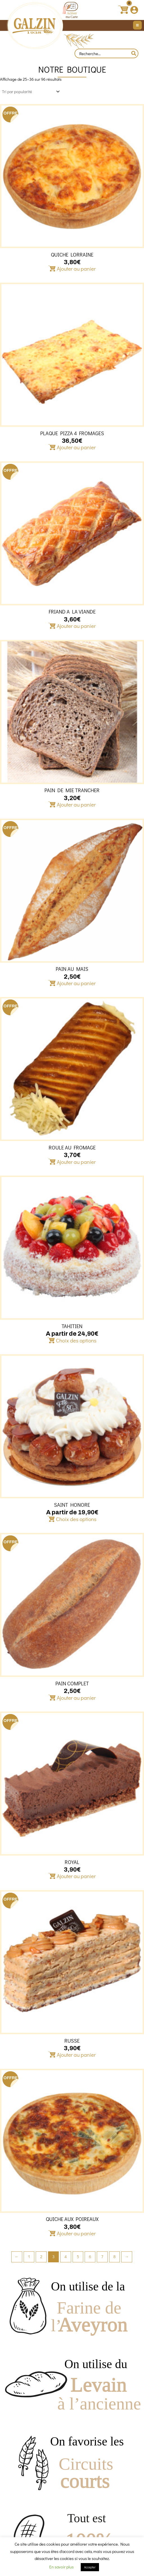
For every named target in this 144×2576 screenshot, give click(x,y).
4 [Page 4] (65, 2256)
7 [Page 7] (102, 2256)
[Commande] (30, 91)
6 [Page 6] (90, 2256)
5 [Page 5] (78, 2256)
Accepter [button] (90, 2567)
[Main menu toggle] (137, 25)
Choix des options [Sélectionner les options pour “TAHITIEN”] (76, 1340)
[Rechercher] (134, 53)
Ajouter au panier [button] (76, 268)
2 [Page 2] (41, 2256)
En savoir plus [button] (61, 2567)
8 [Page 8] (114, 2256)
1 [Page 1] (29, 2256)
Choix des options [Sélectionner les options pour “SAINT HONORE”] (76, 1518)
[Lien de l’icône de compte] (134, 10)
